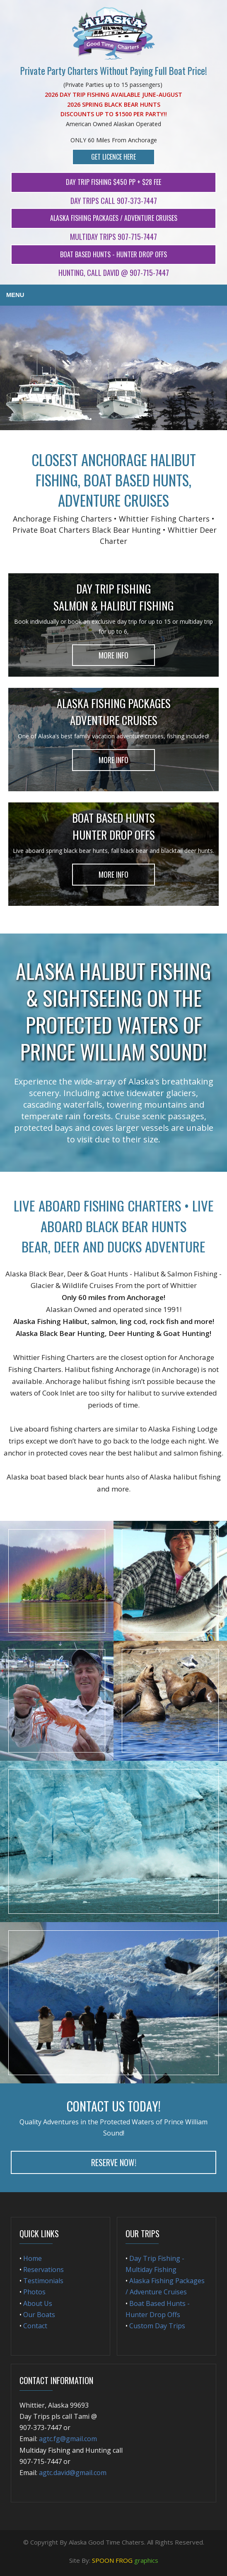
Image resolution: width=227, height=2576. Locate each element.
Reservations (43, 2269)
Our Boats (39, 2314)
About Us (37, 2303)
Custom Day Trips (157, 2325)
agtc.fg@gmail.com (68, 2438)
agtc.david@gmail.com (72, 2472)
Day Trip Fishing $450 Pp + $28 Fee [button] (113, 182)
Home (32, 2258)
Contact (35, 2325)
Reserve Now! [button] (113, 2162)
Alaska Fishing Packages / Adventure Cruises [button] (113, 218)
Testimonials (43, 2280)
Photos (34, 2291)
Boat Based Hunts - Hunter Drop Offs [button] (113, 254)
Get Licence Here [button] (113, 157)
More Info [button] (113, 655)
